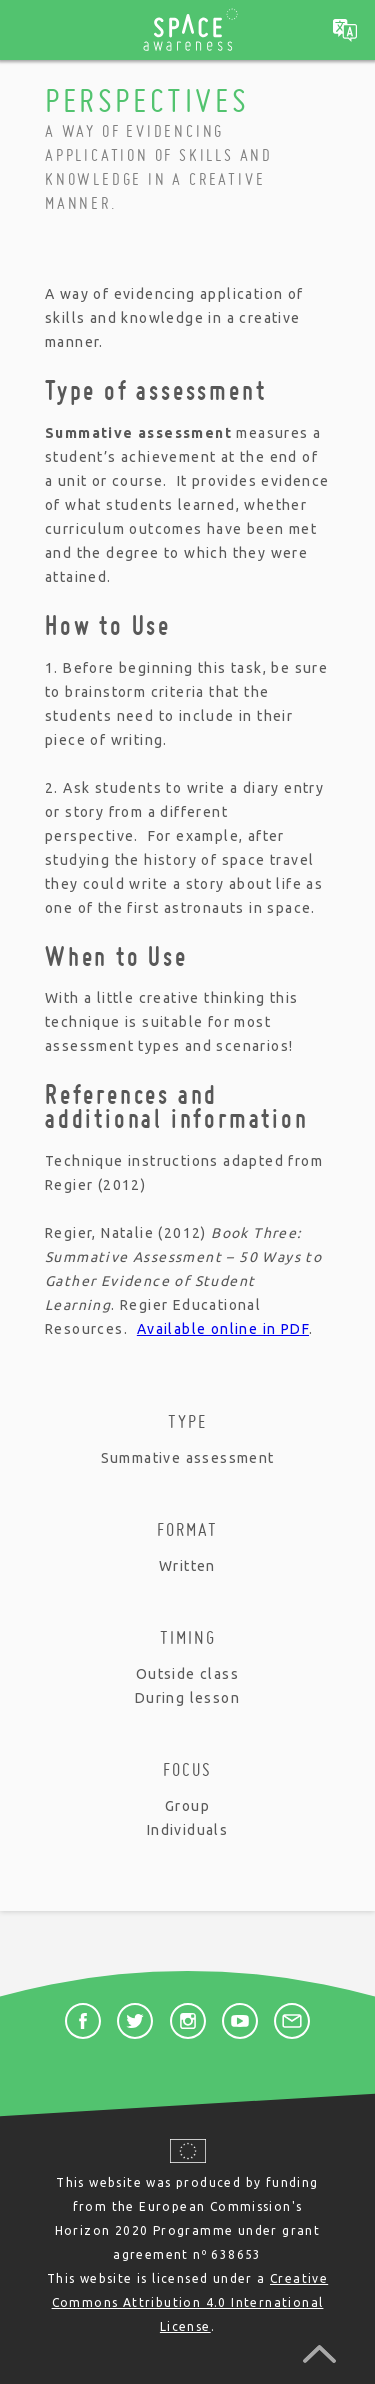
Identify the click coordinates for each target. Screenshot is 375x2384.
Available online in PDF (223, 1329)
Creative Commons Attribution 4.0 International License (190, 2302)
